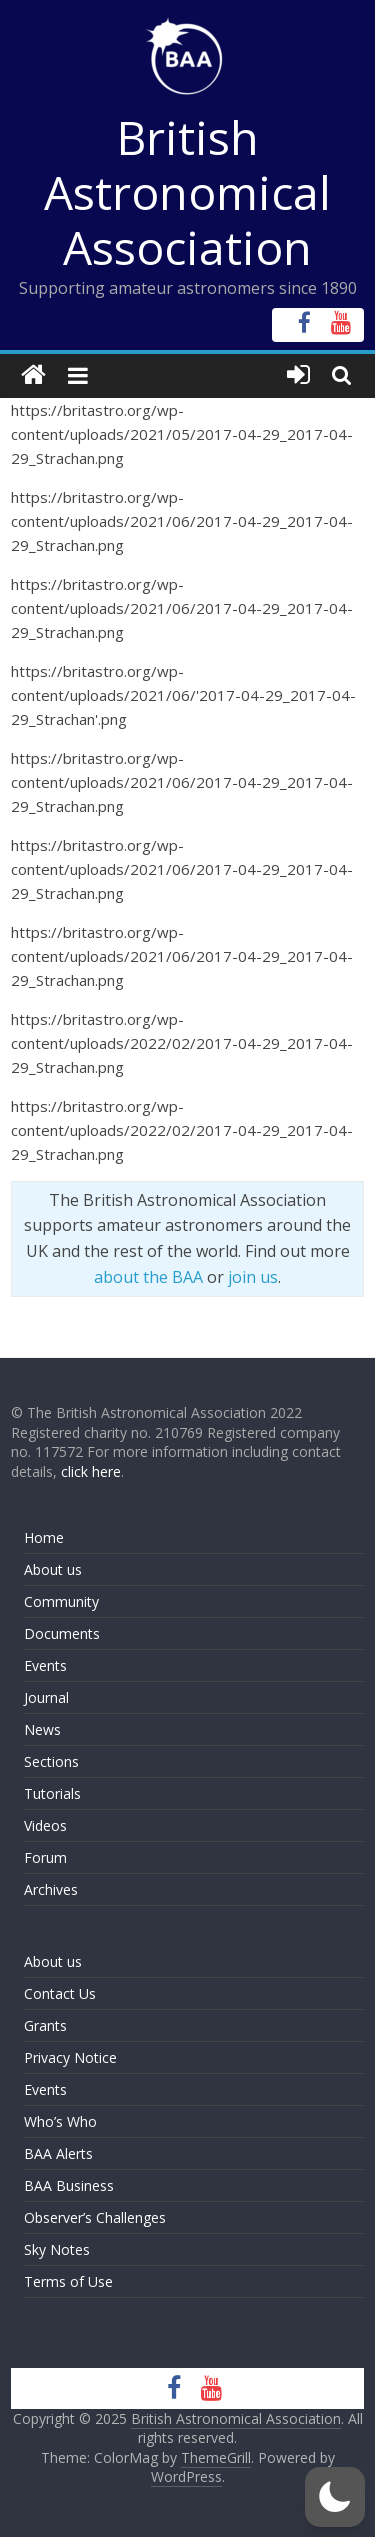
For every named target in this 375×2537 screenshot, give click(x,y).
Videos (45, 1825)
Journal (46, 1697)
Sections (51, 1761)
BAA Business (69, 2185)
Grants (45, 2025)
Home (44, 1537)
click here (91, 1471)
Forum (45, 1857)
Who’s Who (60, 2121)
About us (53, 1569)
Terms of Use (68, 2281)
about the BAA (148, 1277)
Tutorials (52, 1793)
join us (253, 1277)
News (42, 1729)
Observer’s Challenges (95, 2217)
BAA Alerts (58, 2153)
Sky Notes (57, 2249)
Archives (51, 1889)
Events (45, 1665)
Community (61, 1601)
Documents (62, 1633)
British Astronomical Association (187, 192)
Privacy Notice (70, 2057)
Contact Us (60, 1993)
